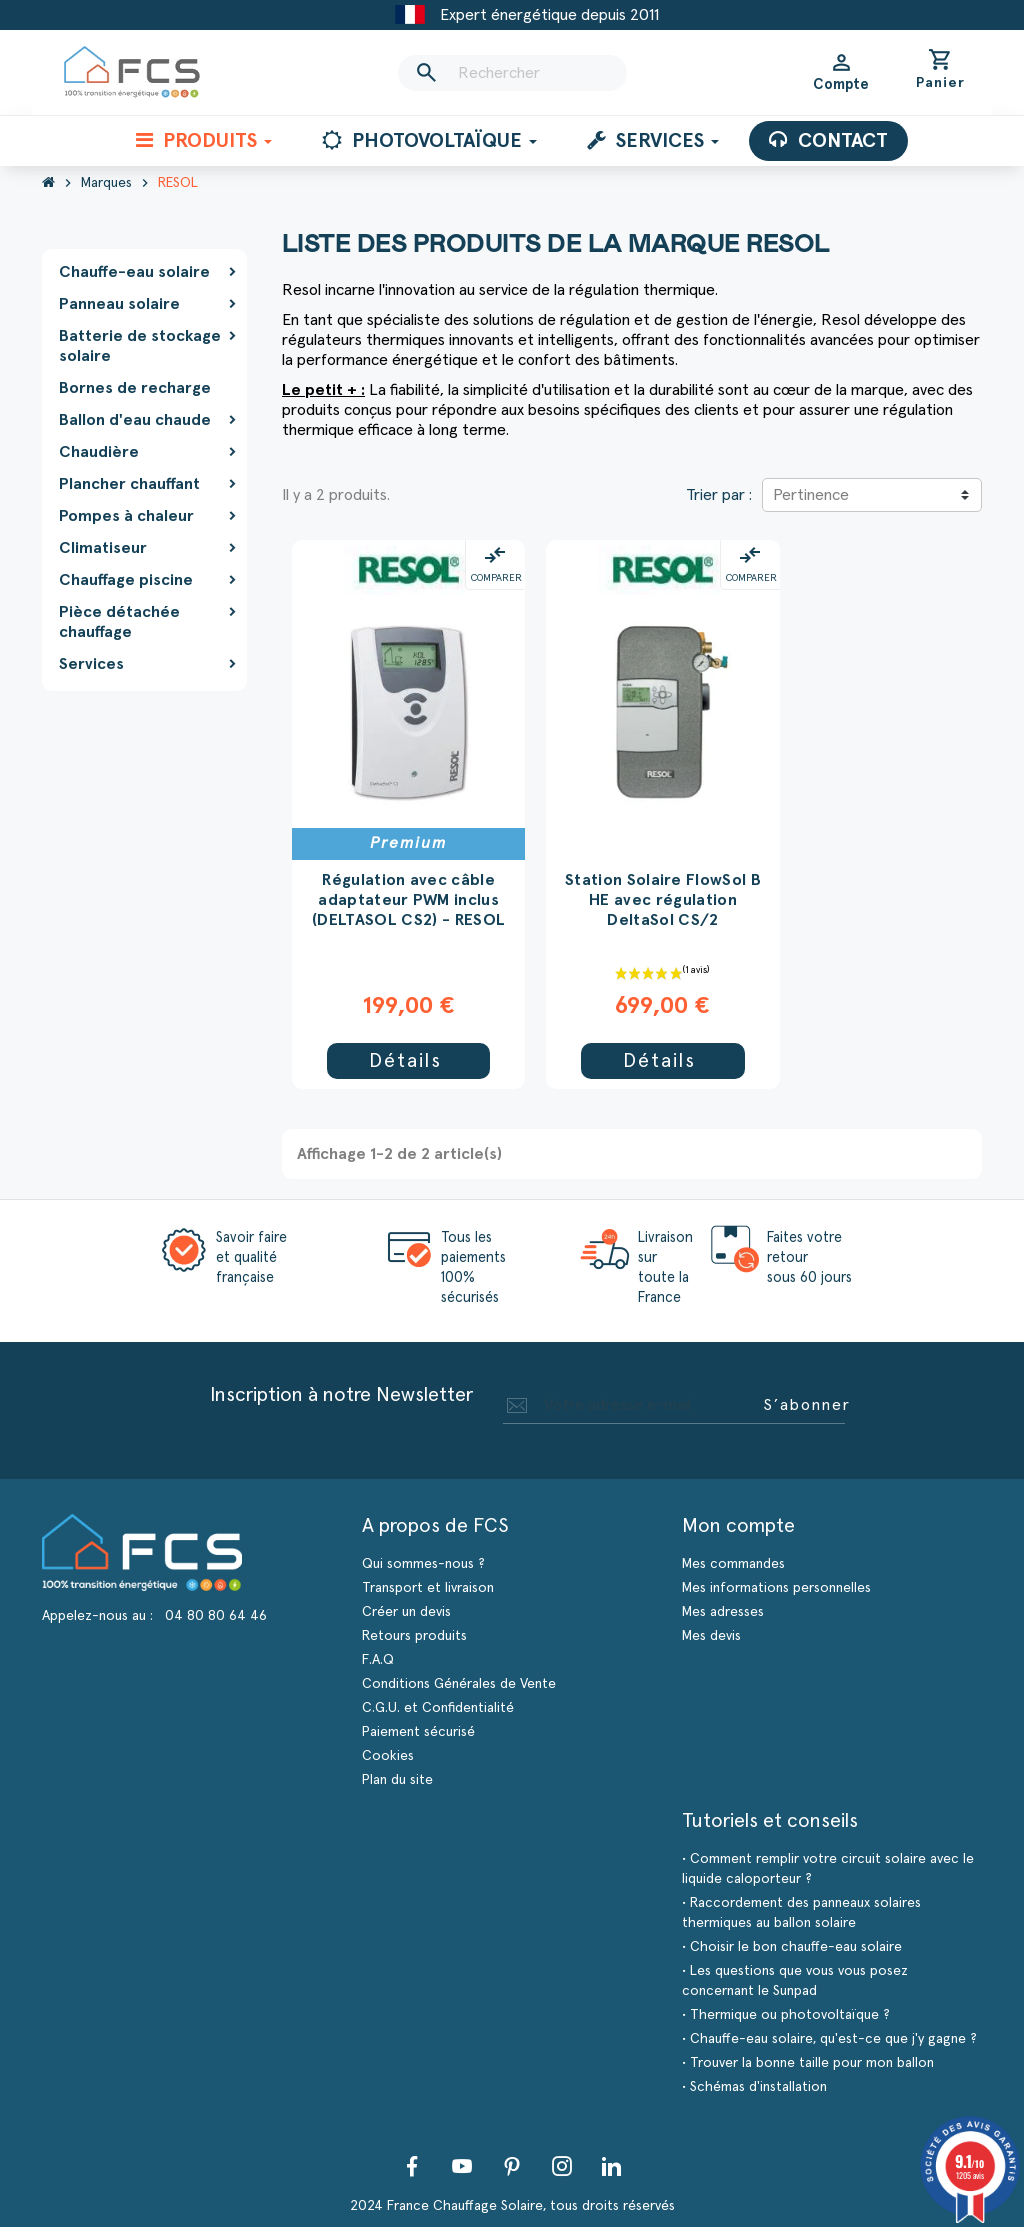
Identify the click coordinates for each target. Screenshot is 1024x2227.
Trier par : (719, 495)
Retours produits (414, 1636)
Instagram (562, 2166)
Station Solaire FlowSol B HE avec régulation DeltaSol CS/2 (663, 900)
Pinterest (512, 2166)
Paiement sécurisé (418, 1732)
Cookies (388, 1756)
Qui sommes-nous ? (423, 1564)
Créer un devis (406, 1612)
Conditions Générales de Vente (459, 1684)
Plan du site (397, 1780)
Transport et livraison (428, 1588)
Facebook (412, 2166)
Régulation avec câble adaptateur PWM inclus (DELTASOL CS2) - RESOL (408, 900)
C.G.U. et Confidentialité (438, 1708)
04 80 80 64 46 (216, 1616)
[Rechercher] (512, 73)
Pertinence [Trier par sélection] (811, 495)
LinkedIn (612, 2166)
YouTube (462, 2166)
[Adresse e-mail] (629, 1405)
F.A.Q (378, 1660)
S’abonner (807, 1405)
